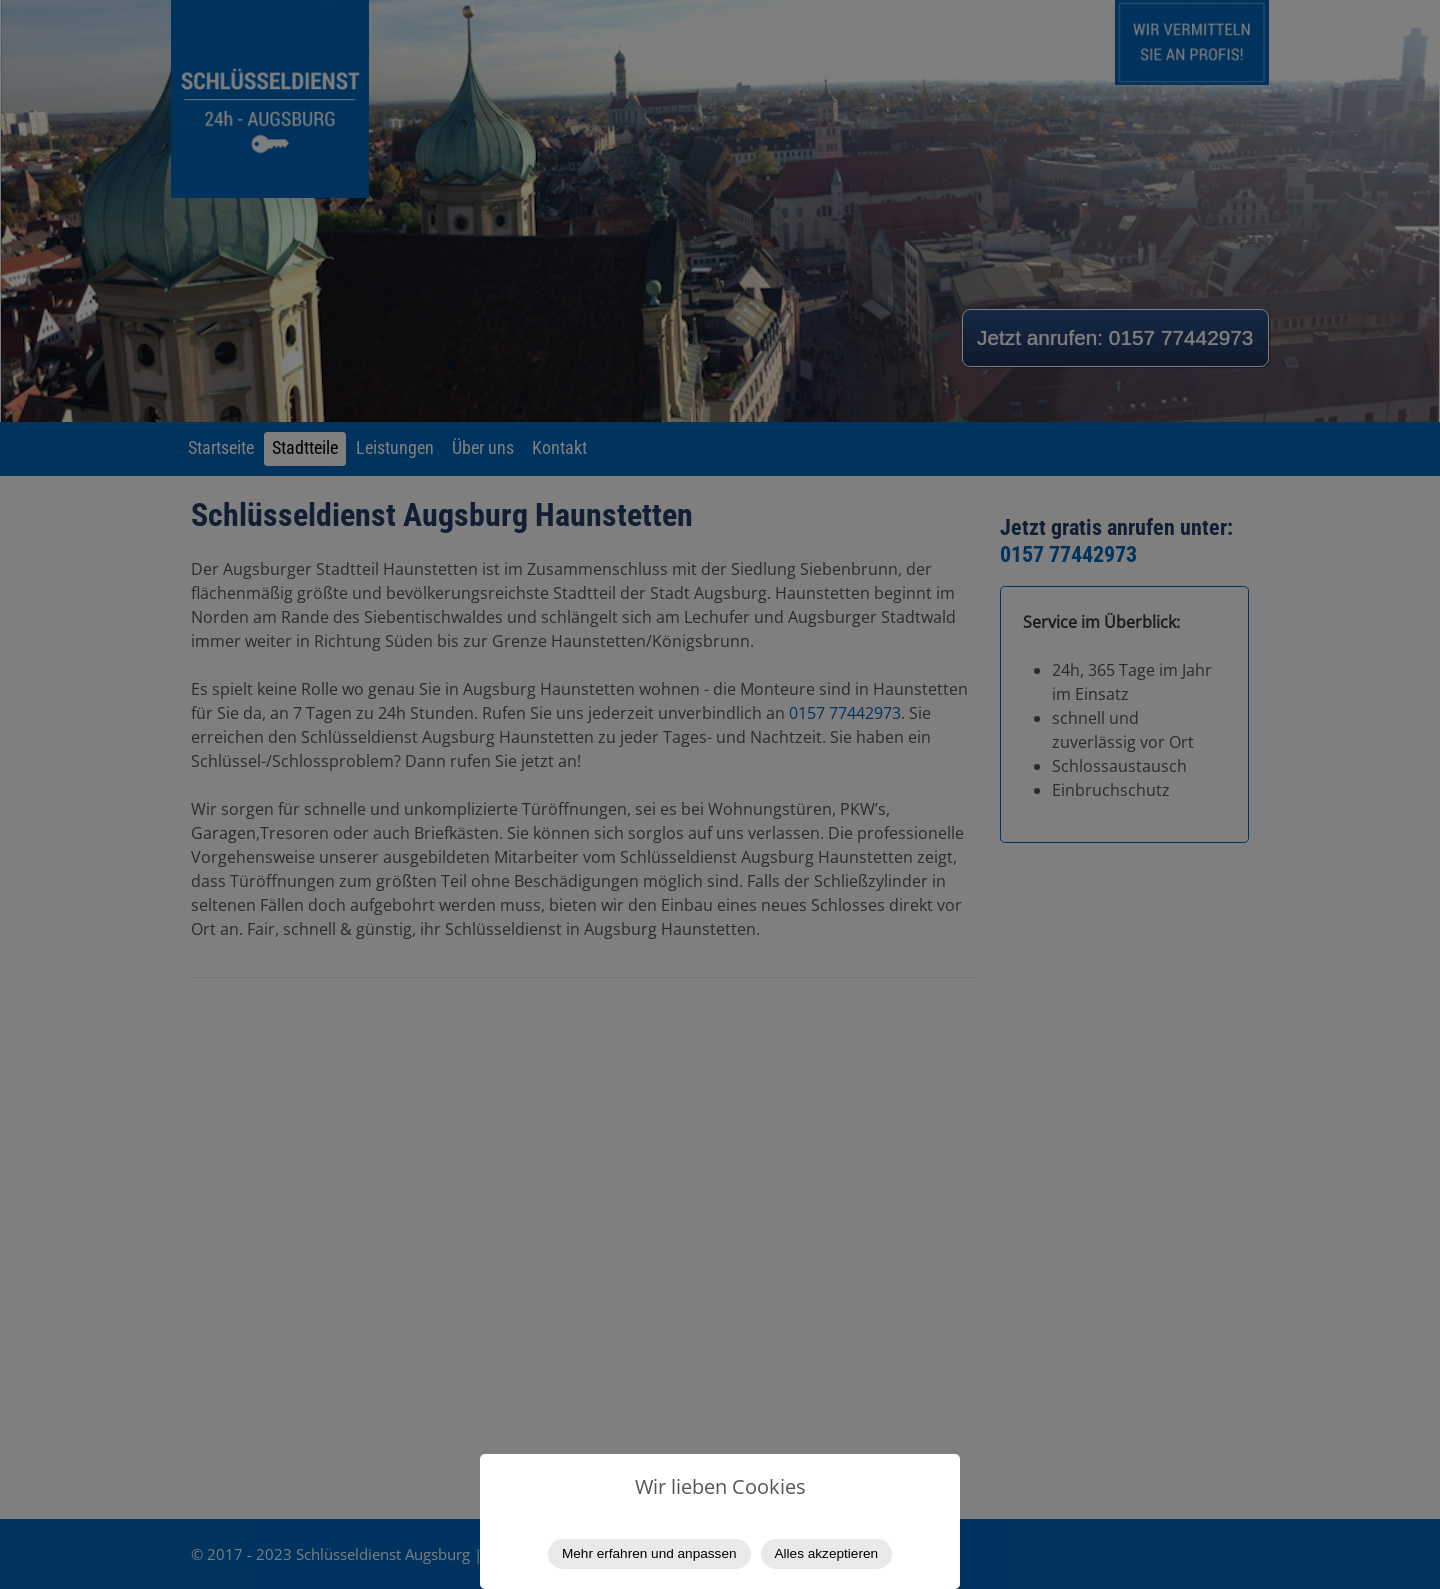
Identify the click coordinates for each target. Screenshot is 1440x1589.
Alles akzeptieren (827, 1553)
